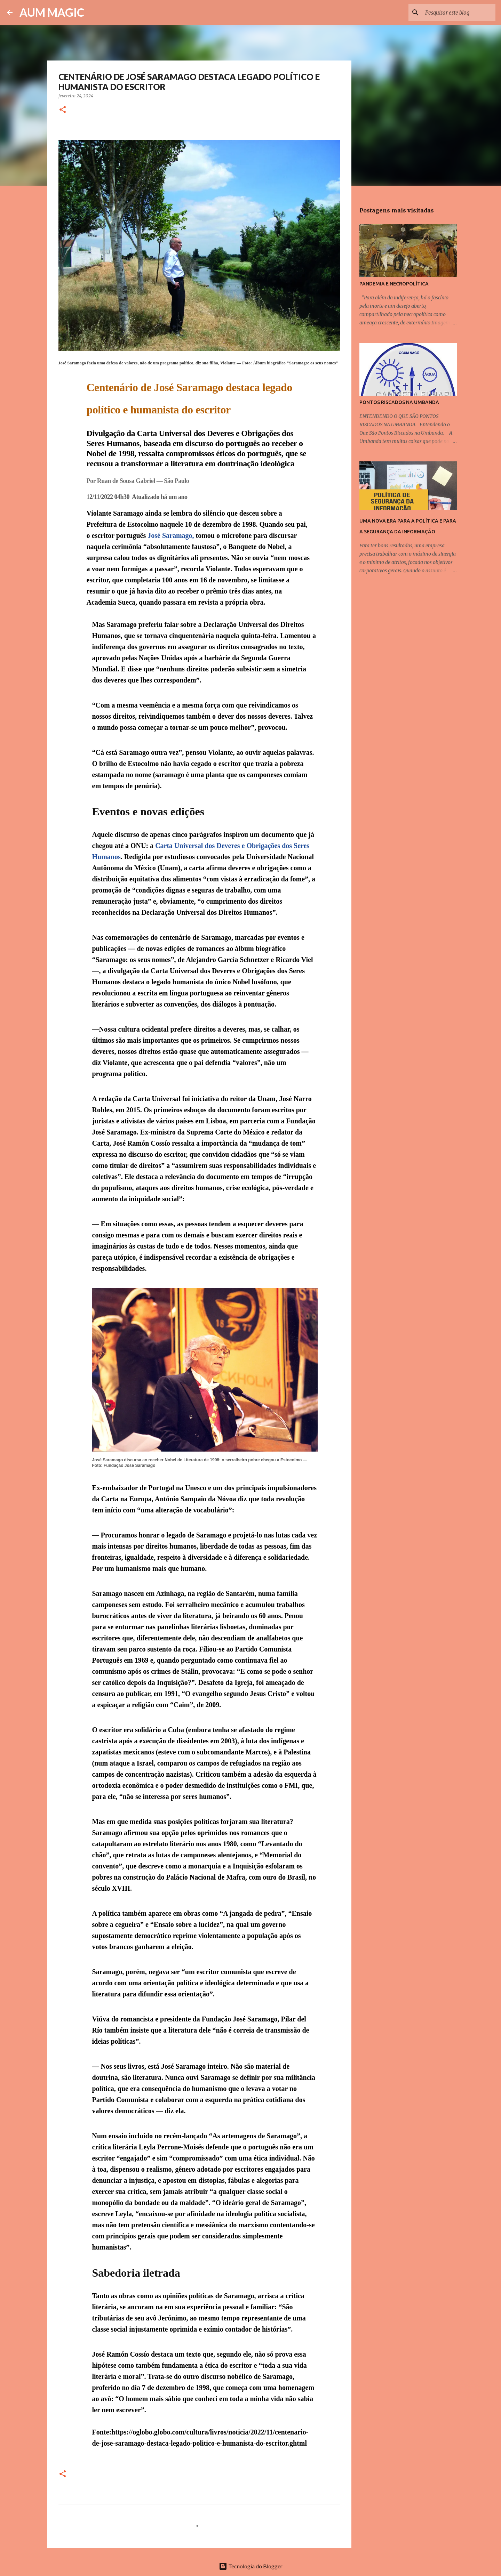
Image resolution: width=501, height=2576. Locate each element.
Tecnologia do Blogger (251, 2566)
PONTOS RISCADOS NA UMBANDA (399, 402)
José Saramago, (171, 535)
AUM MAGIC (51, 12)
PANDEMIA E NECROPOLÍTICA (394, 283)
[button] (62, 110)
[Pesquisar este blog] (458, 12)
